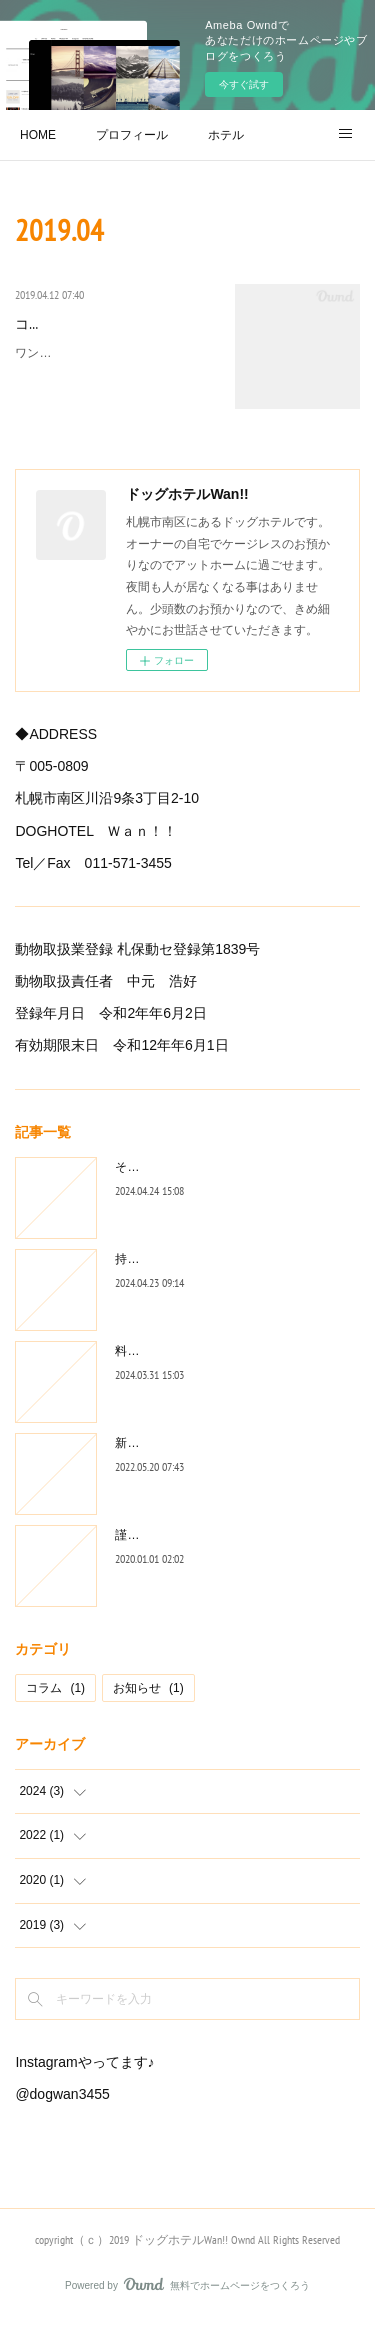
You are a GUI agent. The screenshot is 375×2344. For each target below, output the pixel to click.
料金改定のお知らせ (169, 1375)
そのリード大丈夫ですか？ (187, 1191)
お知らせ (148, 1712)
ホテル (226, 135)
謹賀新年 (139, 1559)
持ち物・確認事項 (163, 1283)
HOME (38, 135)
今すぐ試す (244, 84)
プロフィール (132, 135)
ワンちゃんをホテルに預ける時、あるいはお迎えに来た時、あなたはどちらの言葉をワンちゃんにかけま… (111, 399)
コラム (55, 1712)
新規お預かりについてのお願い (199, 1467)
